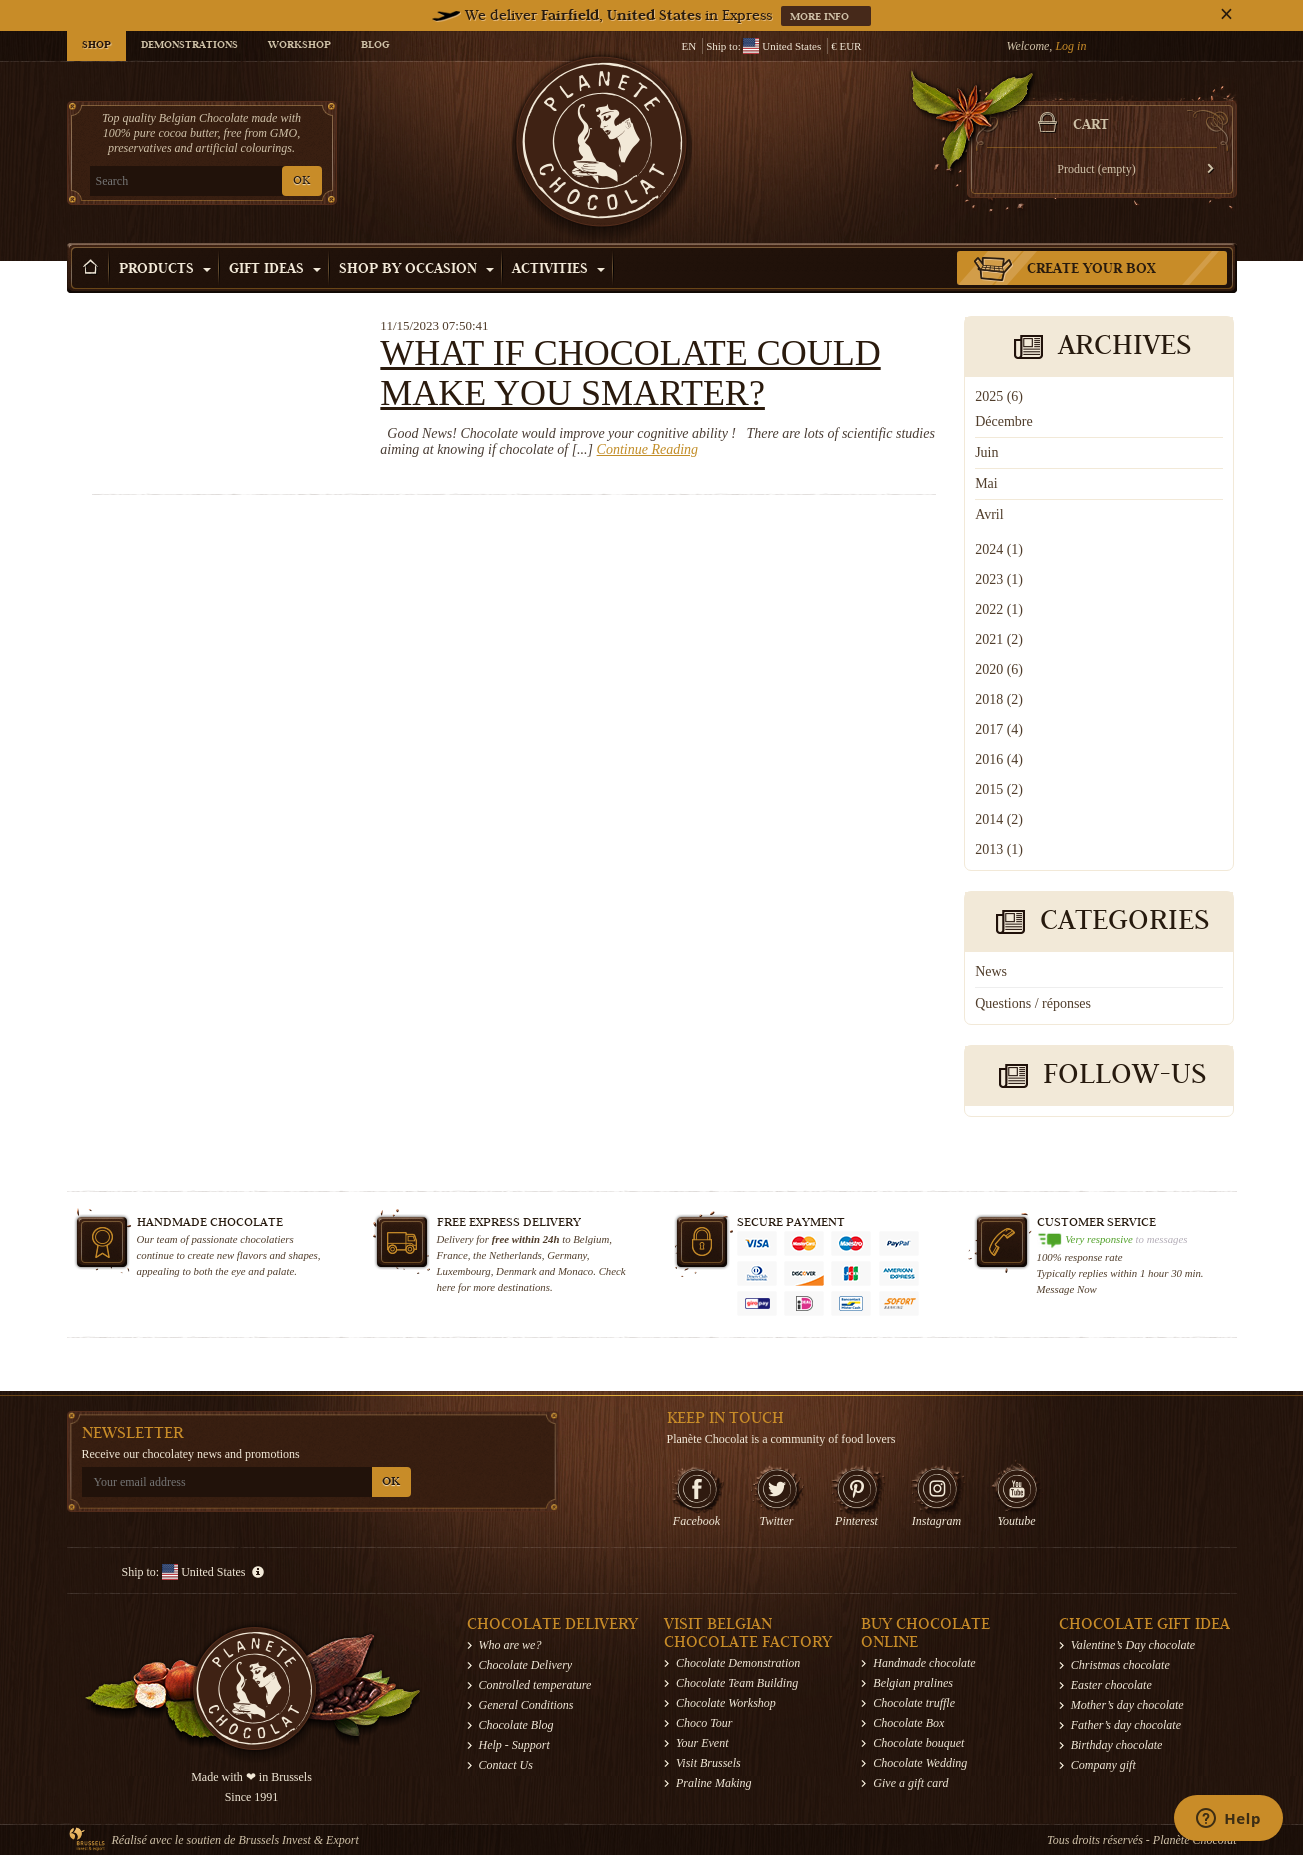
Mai (986, 483)
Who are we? (510, 1645)
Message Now (1067, 1289)
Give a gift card (910, 1783)
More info (821, 17)
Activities (558, 270)
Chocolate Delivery (526, 1665)
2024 (999, 549)
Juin (986, 452)
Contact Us (506, 1765)
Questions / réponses (1033, 1003)
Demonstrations (189, 46)
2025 (999, 396)
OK (301, 181)
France (452, 1255)
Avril (989, 514)
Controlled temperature (535, 1685)
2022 (999, 609)
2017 (999, 729)
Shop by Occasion (416, 270)
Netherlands (515, 1255)
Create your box (1091, 270)
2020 (999, 669)
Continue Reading (648, 449)
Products (165, 270)
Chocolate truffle (914, 1703)
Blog (375, 46)
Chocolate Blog (516, 1725)
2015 (999, 789)
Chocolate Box (908, 1723)
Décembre (1004, 421)
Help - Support (514, 1745)
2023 (999, 579)
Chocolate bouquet (918, 1743)
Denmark (516, 1271)
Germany (567, 1255)
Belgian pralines (913, 1683)
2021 (999, 639)
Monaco (575, 1271)
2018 (999, 699)
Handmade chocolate (924, 1663)
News (991, 971)
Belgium (591, 1239)
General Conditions (526, 1705)
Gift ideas (275, 270)
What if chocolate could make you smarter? (630, 373)
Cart (1091, 126)
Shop (96, 46)
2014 (999, 819)
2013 (999, 849)
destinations (524, 1287)
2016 (999, 759)
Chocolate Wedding (920, 1763)
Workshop (299, 46)
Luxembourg (464, 1271)
